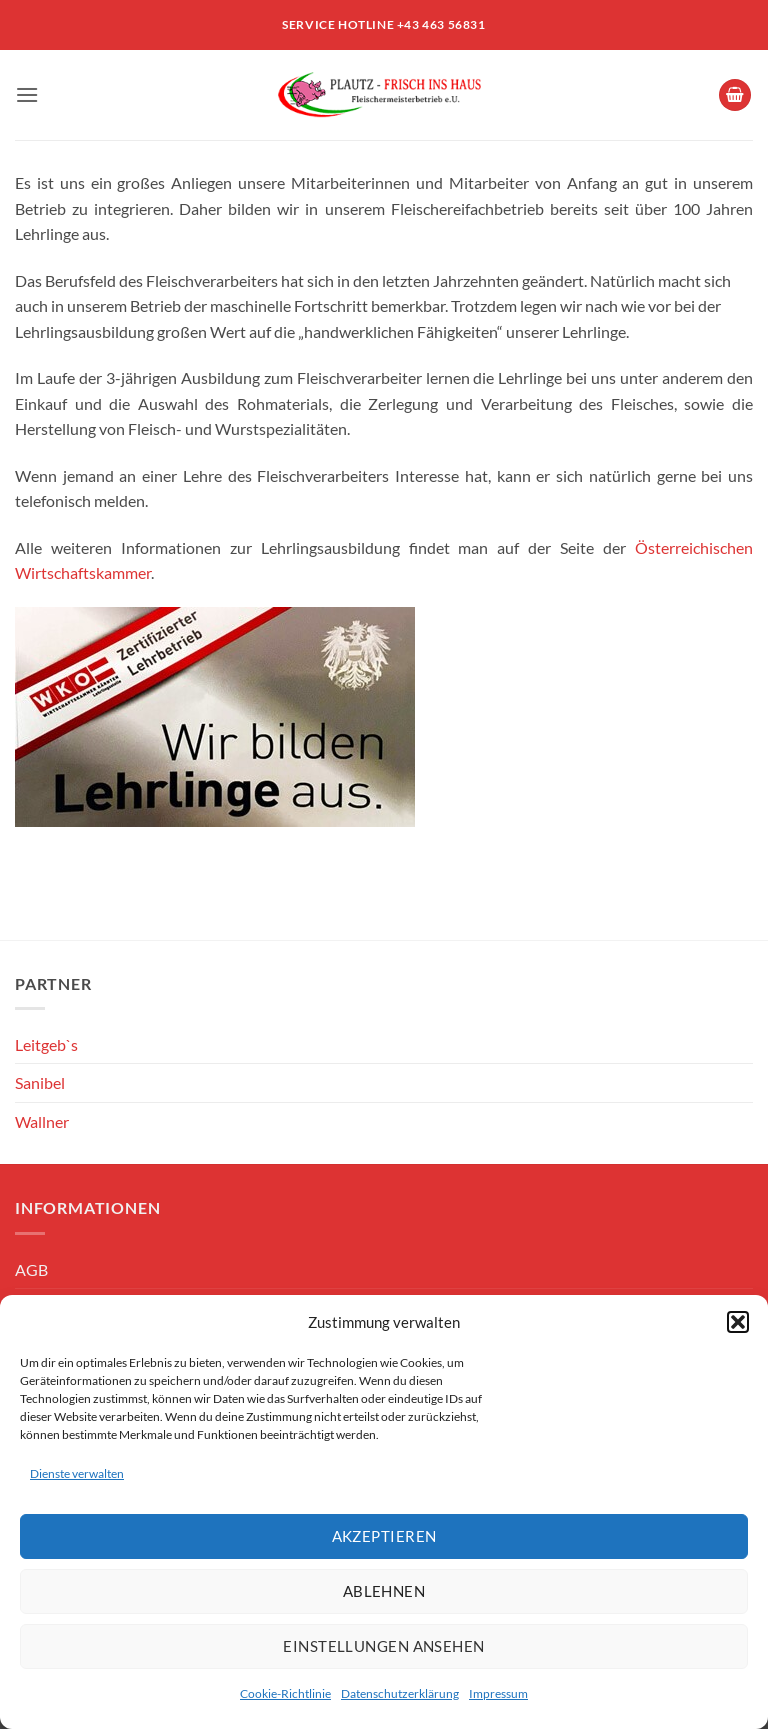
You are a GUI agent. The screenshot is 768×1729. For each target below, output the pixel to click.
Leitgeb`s (46, 1044)
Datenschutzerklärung (400, 1693)
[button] (738, 1322)
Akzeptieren (384, 1536)
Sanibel (40, 1082)
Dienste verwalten (77, 1473)
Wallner (42, 1121)
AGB (31, 1269)
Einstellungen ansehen (383, 1646)
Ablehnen (384, 1591)
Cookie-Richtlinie (285, 1693)
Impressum (498, 1693)
